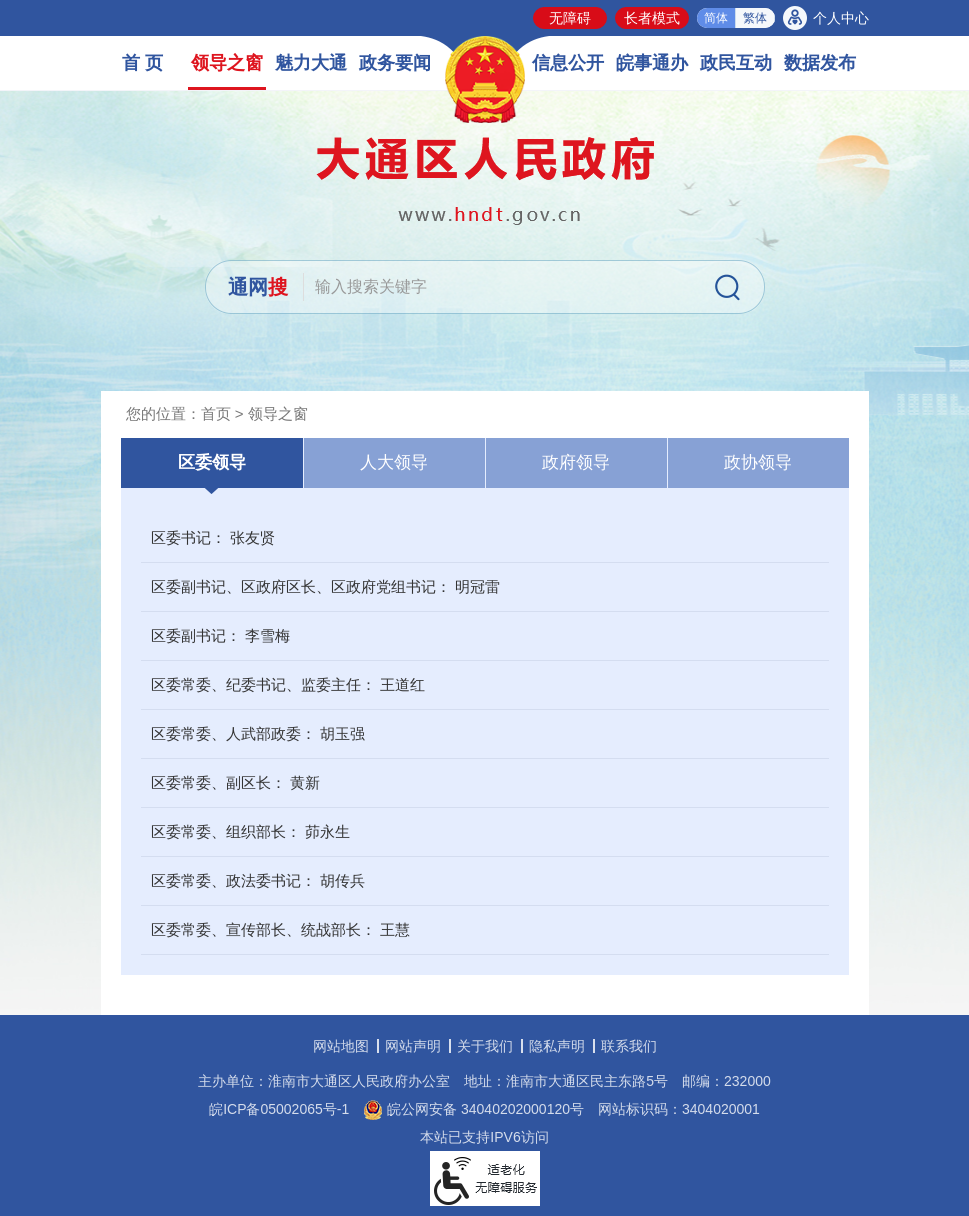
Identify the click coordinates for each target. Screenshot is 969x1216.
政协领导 (758, 462)
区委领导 (212, 462)
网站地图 (341, 1046)
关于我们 (485, 1046)
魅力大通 (311, 63)
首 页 (142, 63)
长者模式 (652, 18)
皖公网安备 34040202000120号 (473, 1109)
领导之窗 (227, 63)
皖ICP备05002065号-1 (279, 1109)
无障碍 (570, 18)
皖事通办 (652, 63)
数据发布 (820, 63)
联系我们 (629, 1046)
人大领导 (394, 462)
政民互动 (736, 63)
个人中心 (841, 18)
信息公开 (568, 63)
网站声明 (413, 1046)
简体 (716, 18)
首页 (216, 413)
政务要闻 (395, 63)
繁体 (755, 18)
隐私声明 (557, 1046)
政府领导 (576, 462)
